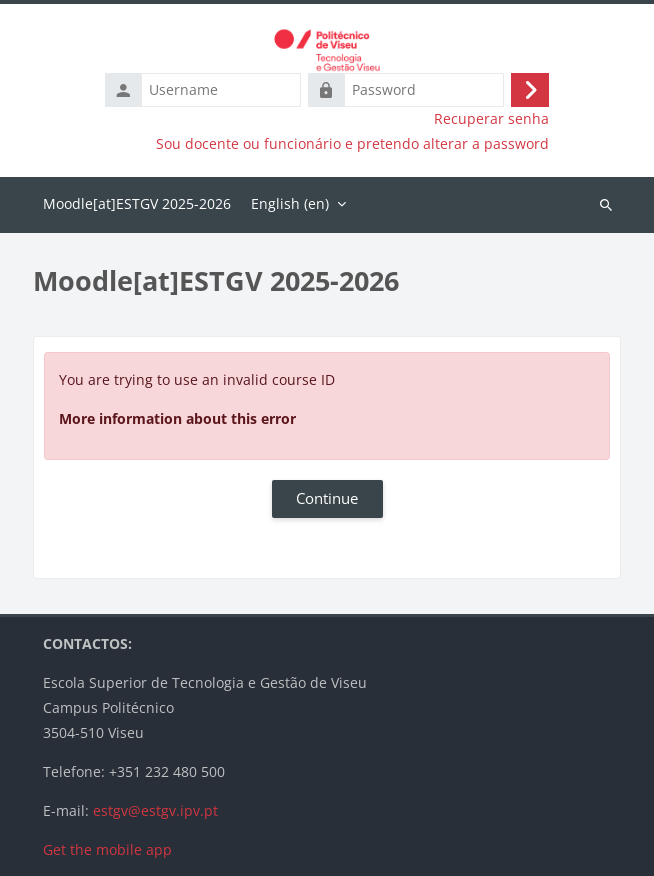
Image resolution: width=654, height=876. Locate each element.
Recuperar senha (491, 119)
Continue (327, 498)
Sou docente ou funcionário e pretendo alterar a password (352, 144)
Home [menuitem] (137, 205)
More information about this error (177, 418)
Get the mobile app (107, 849)
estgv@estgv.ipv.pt (155, 810)
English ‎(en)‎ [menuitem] (290, 203)
